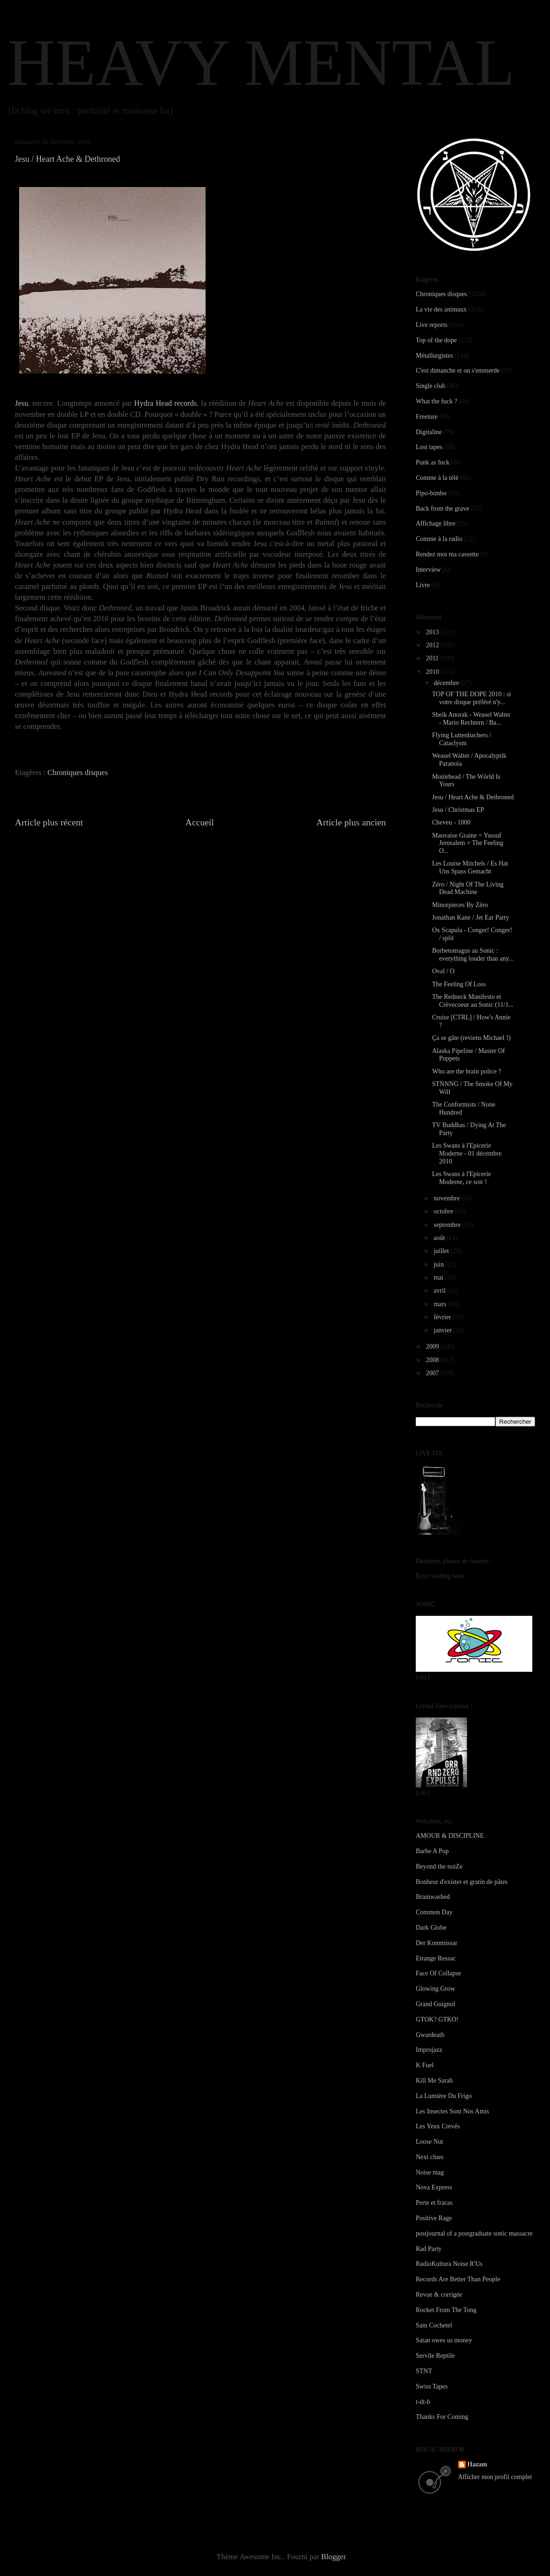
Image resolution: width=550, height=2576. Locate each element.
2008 (433, 1360)
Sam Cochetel (434, 2325)
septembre (447, 1224)
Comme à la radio (439, 538)
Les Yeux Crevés (438, 2126)
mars (440, 1304)
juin (439, 1264)
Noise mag (430, 2172)
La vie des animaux (441, 309)
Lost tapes (429, 446)
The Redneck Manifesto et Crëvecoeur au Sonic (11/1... (473, 1000)
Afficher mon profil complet (495, 2476)
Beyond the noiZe (439, 1866)
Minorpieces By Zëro (460, 904)
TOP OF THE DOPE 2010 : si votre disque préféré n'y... (471, 698)
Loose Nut (429, 2141)
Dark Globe (431, 1927)
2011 (433, 658)
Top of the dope (436, 340)
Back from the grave (442, 508)
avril (440, 1290)
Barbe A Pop (432, 1851)
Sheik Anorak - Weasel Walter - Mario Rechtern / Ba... (471, 718)
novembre (447, 1198)
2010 (433, 671)
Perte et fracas (434, 2202)
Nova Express (434, 2187)
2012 (433, 645)
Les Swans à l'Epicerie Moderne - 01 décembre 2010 (467, 1153)
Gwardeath (430, 2034)
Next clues (429, 2157)
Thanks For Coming (442, 2416)
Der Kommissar (436, 1942)
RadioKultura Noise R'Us (449, 2263)
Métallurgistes (434, 355)
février (443, 1317)
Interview (428, 569)
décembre (447, 682)
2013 (433, 632)
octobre (443, 1211)
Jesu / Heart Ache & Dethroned (473, 797)
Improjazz (429, 2049)
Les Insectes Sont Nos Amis (452, 2111)
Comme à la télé (437, 477)
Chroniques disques (78, 772)
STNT (424, 2371)
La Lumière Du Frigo (444, 2095)
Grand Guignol (435, 2004)
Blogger (333, 2556)
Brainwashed (433, 1896)
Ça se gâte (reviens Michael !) (471, 1037)
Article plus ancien (351, 822)
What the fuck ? (436, 401)
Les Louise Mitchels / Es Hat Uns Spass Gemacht (470, 867)
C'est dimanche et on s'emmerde (458, 370)
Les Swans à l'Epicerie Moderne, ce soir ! (461, 1177)
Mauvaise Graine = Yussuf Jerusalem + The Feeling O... (467, 843)
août (440, 1237)
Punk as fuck (432, 462)
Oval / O (443, 971)
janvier (443, 1330)
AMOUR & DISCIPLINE (450, 1835)
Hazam (478, 2464)
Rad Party (429, 2248)
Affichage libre (435, 523)
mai (439, 1277)
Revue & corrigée (439, 2294)
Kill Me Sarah (434, 2080)
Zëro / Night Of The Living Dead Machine (467, 888)
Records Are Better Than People (458, 2279)
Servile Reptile (435, 2355)
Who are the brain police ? (466, 1071)
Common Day (434, 1912)
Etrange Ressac (436, 1958)
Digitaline (429, 432)
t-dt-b (423, 2401)
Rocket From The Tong (446, 2309)
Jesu (21, 403)
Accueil (200, 822)
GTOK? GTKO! (437, 2019)
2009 (433, 1346)
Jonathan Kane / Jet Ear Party (470, 917)
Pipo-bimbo (431, 493)
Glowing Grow (435, 1988)
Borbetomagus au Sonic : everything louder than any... (473, 954)
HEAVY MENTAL (261, 62)
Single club (430, 385)
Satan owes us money (444, 2340)
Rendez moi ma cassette (447, 554)
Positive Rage (434, 2218)
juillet (441, 1250)
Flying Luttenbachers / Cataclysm (461, 739)
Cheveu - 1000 (451, 822)
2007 (433, 1373)
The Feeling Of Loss (459, 984)
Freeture (427, 416)
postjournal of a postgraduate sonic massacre (474, 2233)
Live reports (431, 324)
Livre (423, 585)
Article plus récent (49, 822)
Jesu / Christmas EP (458, 809)
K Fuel (425, 2065)
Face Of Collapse (438, 1973)
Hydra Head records (165, 403)
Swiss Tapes (431, 2386)
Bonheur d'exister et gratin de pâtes (462, 1881)
